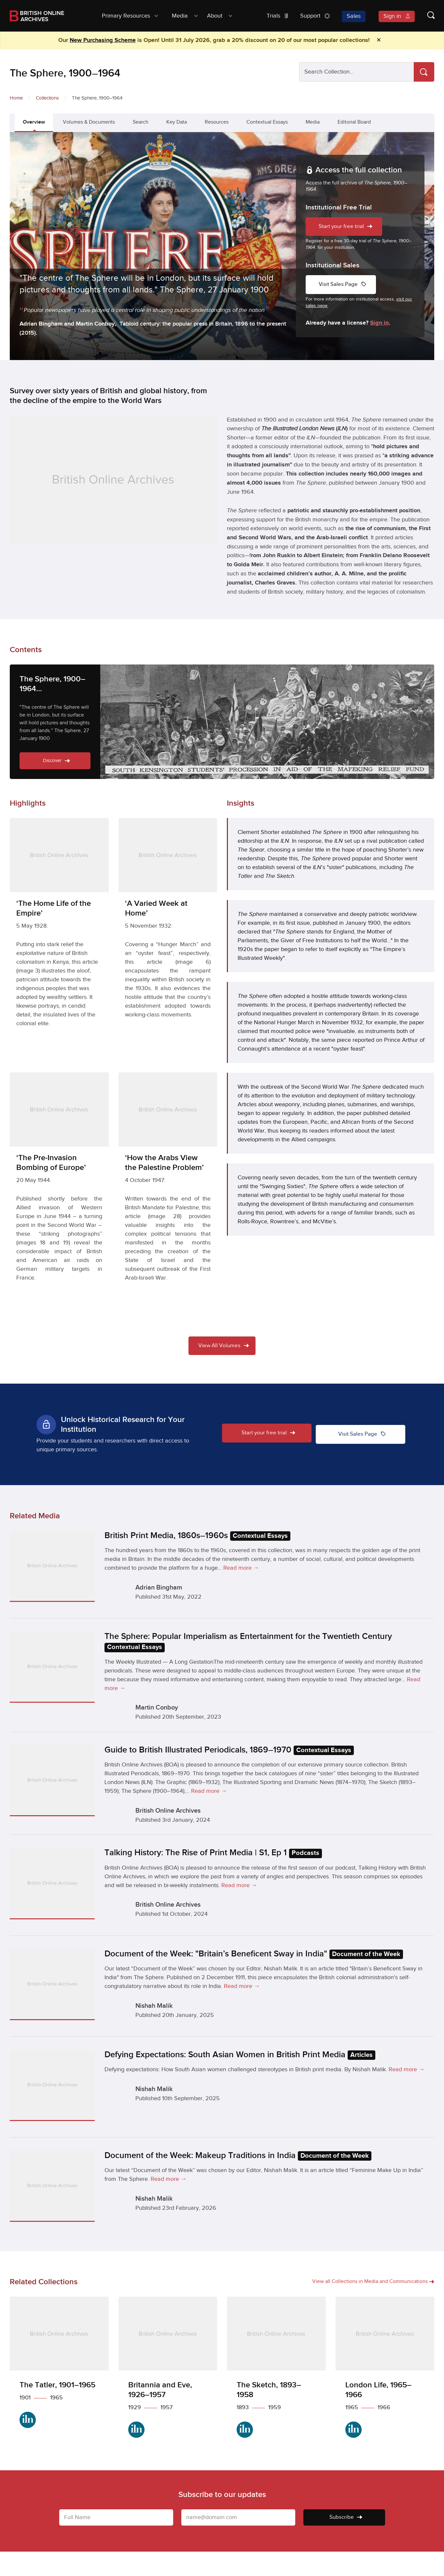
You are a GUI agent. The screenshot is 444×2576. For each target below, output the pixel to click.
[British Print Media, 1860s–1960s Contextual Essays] (52, 1566)
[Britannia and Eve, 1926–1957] (167, 2372)
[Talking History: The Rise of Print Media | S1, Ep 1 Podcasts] (52, 1883)
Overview (34, 122)
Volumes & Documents (89, 122)
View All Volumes (223, 1345)
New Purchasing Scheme (103, 40)
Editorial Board (354, 122)
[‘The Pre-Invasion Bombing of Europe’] (59, 1194)
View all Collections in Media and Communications (373, 2281)
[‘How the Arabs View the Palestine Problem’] (167, 1194)
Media (313, 122)
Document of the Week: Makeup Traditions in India (237, 2156)
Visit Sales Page (344, 284)
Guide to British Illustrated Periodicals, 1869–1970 (229, 1750)
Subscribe (346, 2517)
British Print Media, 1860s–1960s (197, 1536)
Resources (217, 122)
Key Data (176, 122)
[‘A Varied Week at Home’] (167, 927)
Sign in (379, 322)
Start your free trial (347, 226)
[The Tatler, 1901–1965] (59, 2367)
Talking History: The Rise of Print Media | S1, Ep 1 (213, 1853)
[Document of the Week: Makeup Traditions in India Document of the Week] (52, 2186)
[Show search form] (424, 16)
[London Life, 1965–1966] (385, 2372)
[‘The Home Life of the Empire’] (59, 940)
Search (140, 122)
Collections (47, 98)
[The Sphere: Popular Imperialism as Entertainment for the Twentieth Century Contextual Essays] (52, 1666)
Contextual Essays (267, 122)
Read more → (241, 1567)
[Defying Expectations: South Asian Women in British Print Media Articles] (52, 2085)
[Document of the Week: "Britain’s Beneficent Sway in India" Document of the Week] (52, 1984)
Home (16, 98)
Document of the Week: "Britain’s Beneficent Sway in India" (253, 1954)
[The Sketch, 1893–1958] (276, 2372)
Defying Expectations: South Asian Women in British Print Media (239, 2055)
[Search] (424, 72)
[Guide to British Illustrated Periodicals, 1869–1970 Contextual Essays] (52, 1780)
